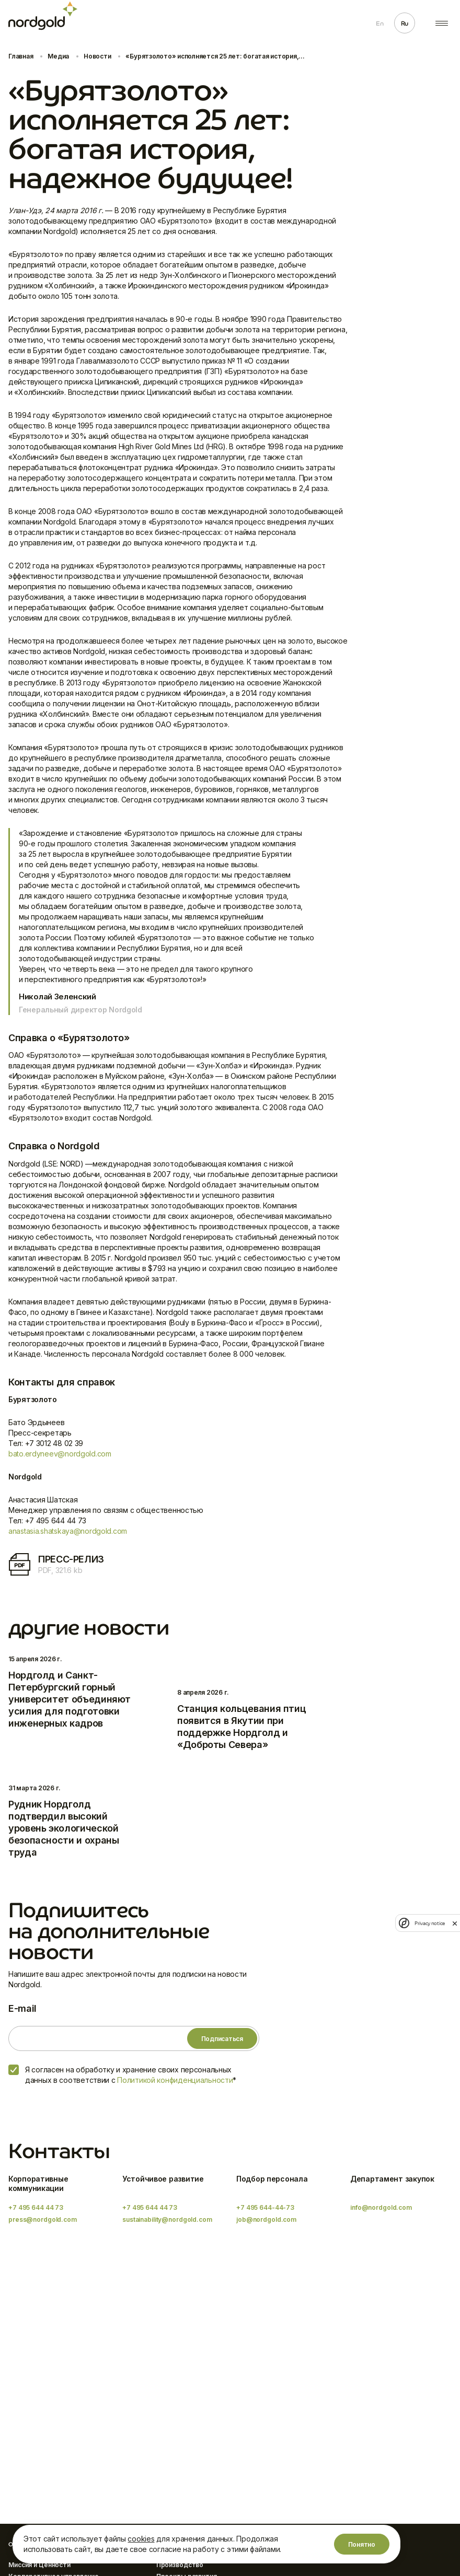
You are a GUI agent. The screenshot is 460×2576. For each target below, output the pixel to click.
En (379, 23)
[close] (455, 1923)
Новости (97, 56)
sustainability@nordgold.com (167, 2219)
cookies (141, 2538)
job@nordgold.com (266, 2219)
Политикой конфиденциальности (175, 2080)
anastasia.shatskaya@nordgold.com (67, 1530)
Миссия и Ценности (39, 2565)
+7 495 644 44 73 (35, 2207)
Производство (180, 2565)
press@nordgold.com (42, 2219)
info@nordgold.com (381, 2207)
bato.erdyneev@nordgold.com (59, 1453)
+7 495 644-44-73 (265, 2207)
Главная (20, 56)
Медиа (58, 56)
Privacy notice (430, 1923)
